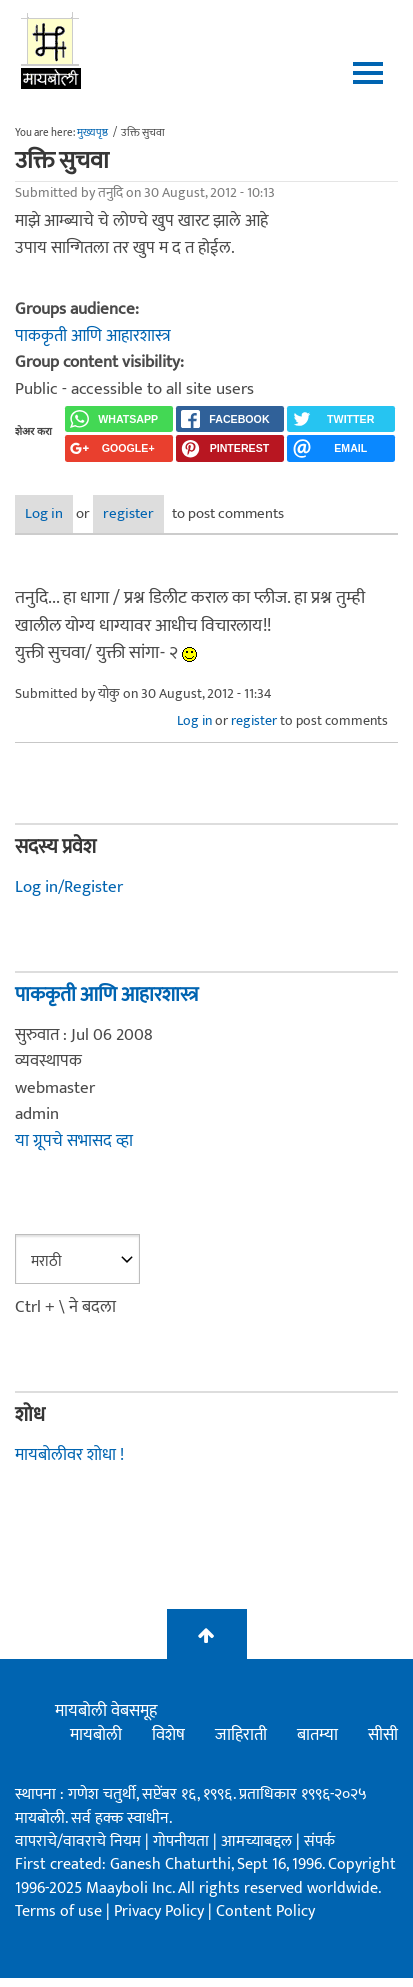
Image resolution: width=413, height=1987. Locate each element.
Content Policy (265, 1911)
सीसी (383, 1735)
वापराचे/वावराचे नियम (78, 1841)
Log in (44, 513)
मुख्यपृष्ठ (92, 133)
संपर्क (319, 1841)
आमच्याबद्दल (258, 1841)
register (128, 513)
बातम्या (317, 1735)
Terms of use (58, 1911)
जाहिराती (241, 1735)
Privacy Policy (161, 1911)
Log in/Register (69, 887)
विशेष (168, 1735)
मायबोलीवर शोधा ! (69, 1455)
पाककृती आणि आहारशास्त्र (93, 336)
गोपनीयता (183, 1841)
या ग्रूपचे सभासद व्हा (74, 1141)
